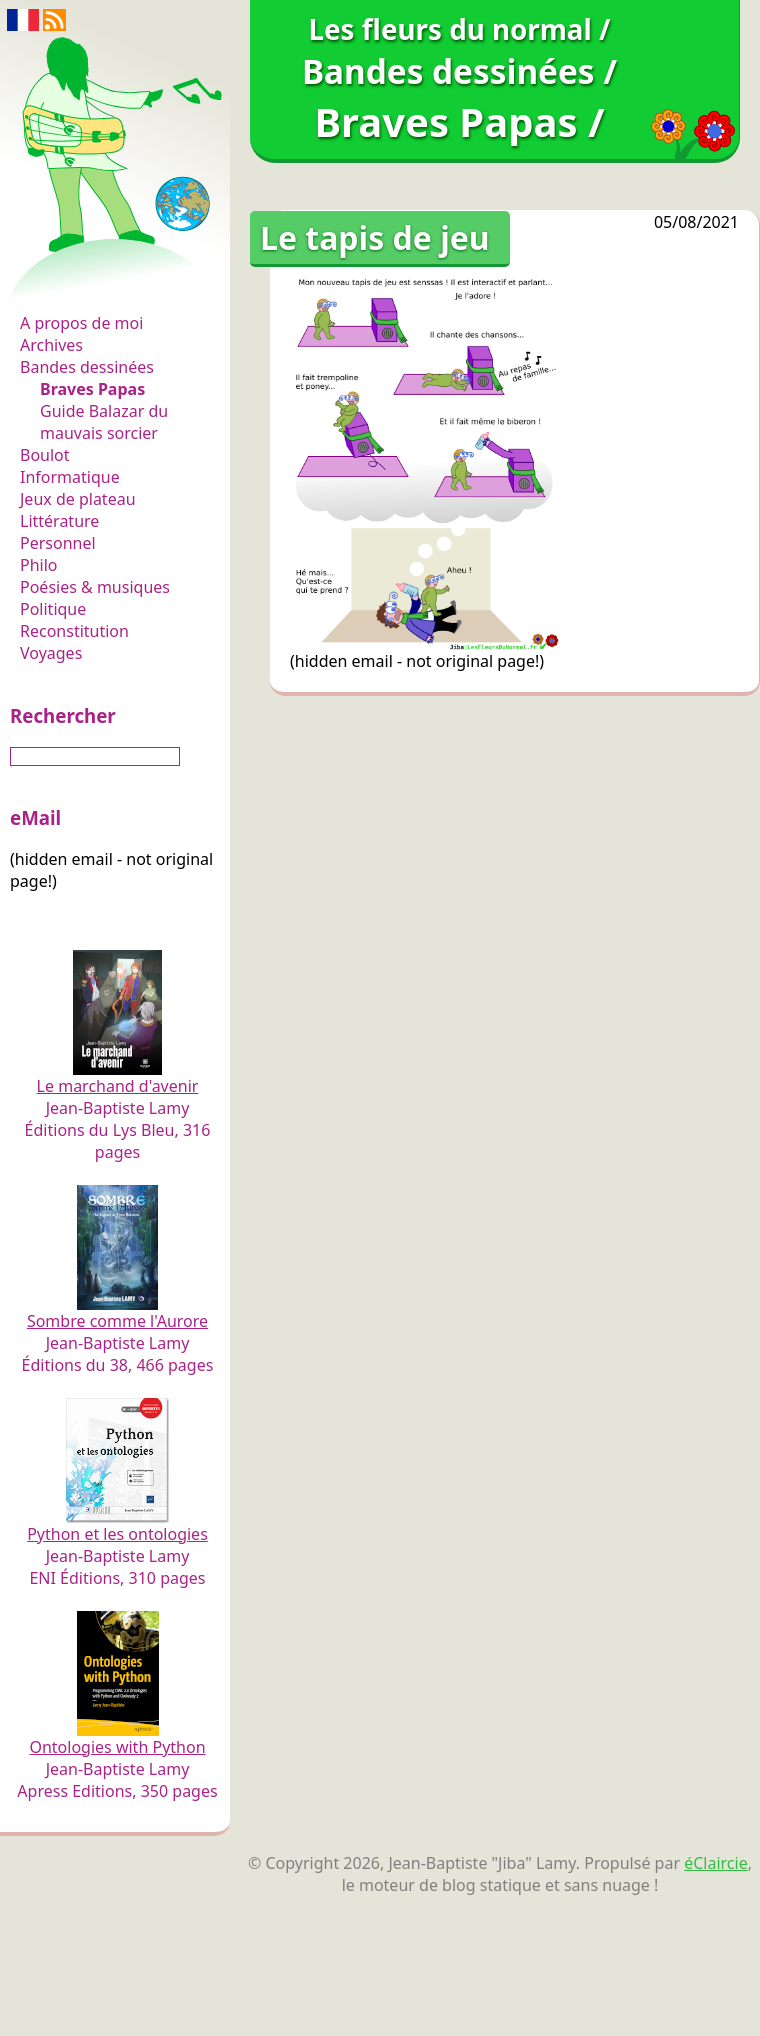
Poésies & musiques (95, 587)
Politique (53, 609)
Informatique (70, 477)
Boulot (45, 455)
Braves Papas (92, 389)
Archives (51, 345)
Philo (39, 565)
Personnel (58, 543)
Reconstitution (74, 631)
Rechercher (63, 715)
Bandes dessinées (87, 367)
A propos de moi (81, 323)
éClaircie (716, 1863)
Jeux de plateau (78, 499)
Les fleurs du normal (105, 281)
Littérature (59, 521)
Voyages (51, 653)
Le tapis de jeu (375, 237)
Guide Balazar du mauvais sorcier (104, 422)
